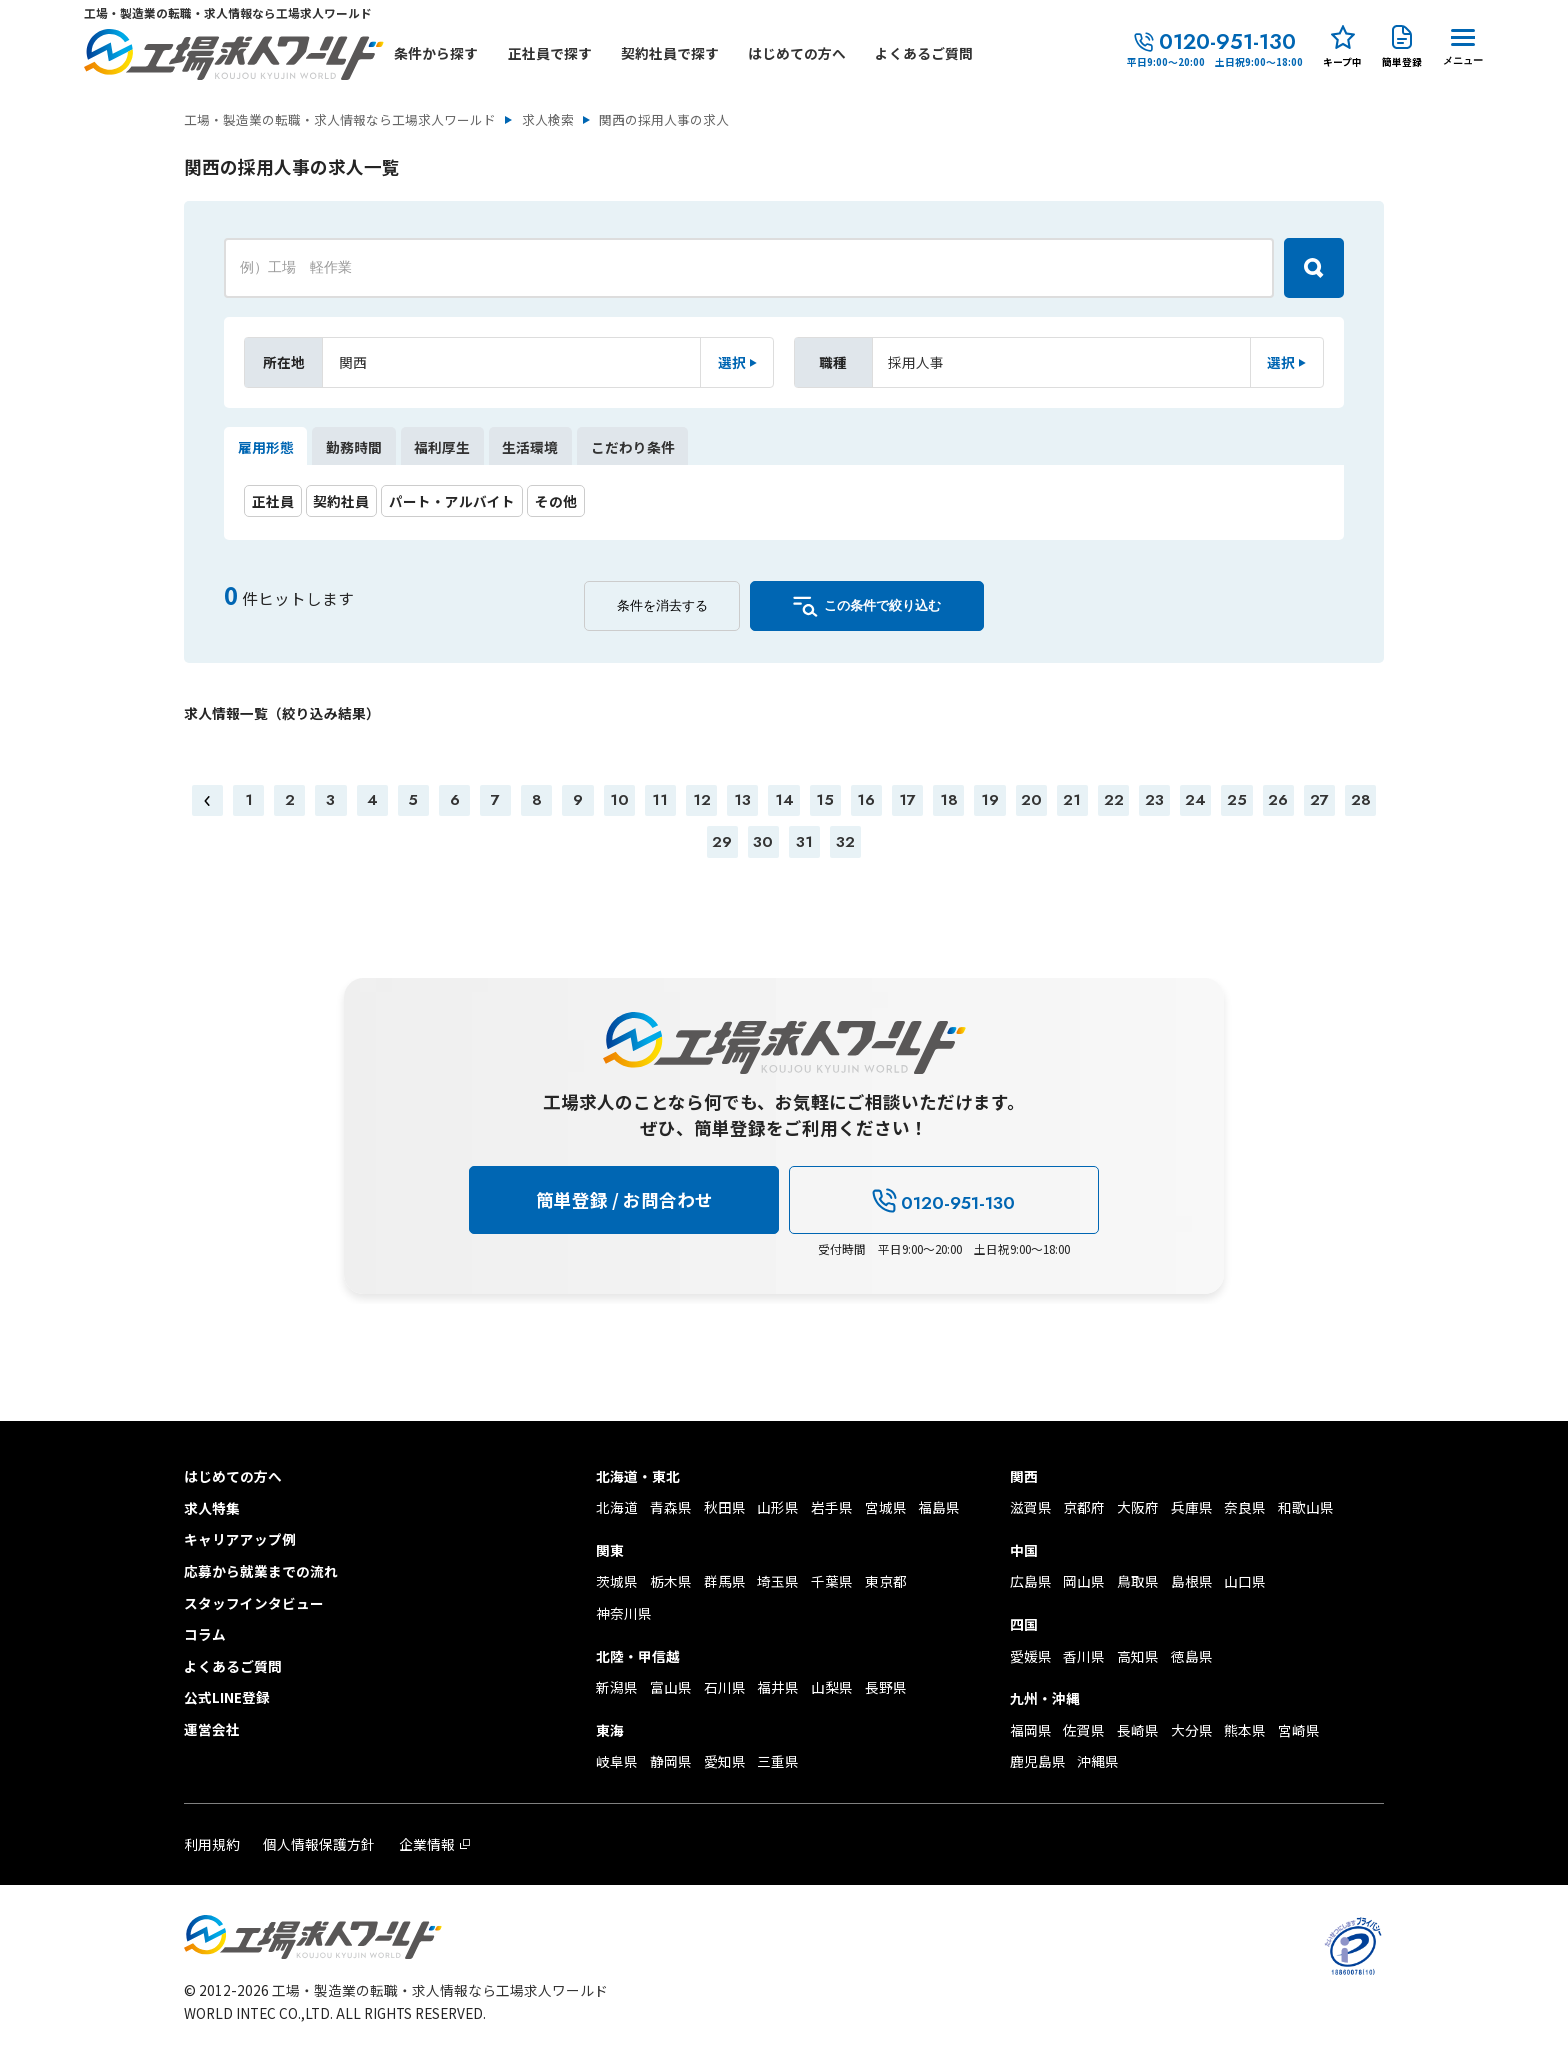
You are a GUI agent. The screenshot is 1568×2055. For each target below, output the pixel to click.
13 (742, 799)
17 (907, 799)
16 (866, 799)
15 (825, 799)
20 (1031, 799)
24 (1195, 799)
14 (784, 799)
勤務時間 (354, 447)
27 (1319, 799)
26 (1278, 799)
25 (1237, 799)
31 (804, 841)
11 (660, 799)
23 (1154, 799)
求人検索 (548, 120)
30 (763, 841)
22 (1114, 799)
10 (619, 799)
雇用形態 (266, 447)
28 (1361, 799)
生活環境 (530, 447)
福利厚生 (442, 447)
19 (990, 799)
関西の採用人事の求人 (664, 120)
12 (702, 799)
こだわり (633, 447)
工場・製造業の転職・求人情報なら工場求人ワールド (340, 120)
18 (949, 799)
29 (722, 841)
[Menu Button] (1463, 44)
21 (1072, 799)
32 (845, 841)
